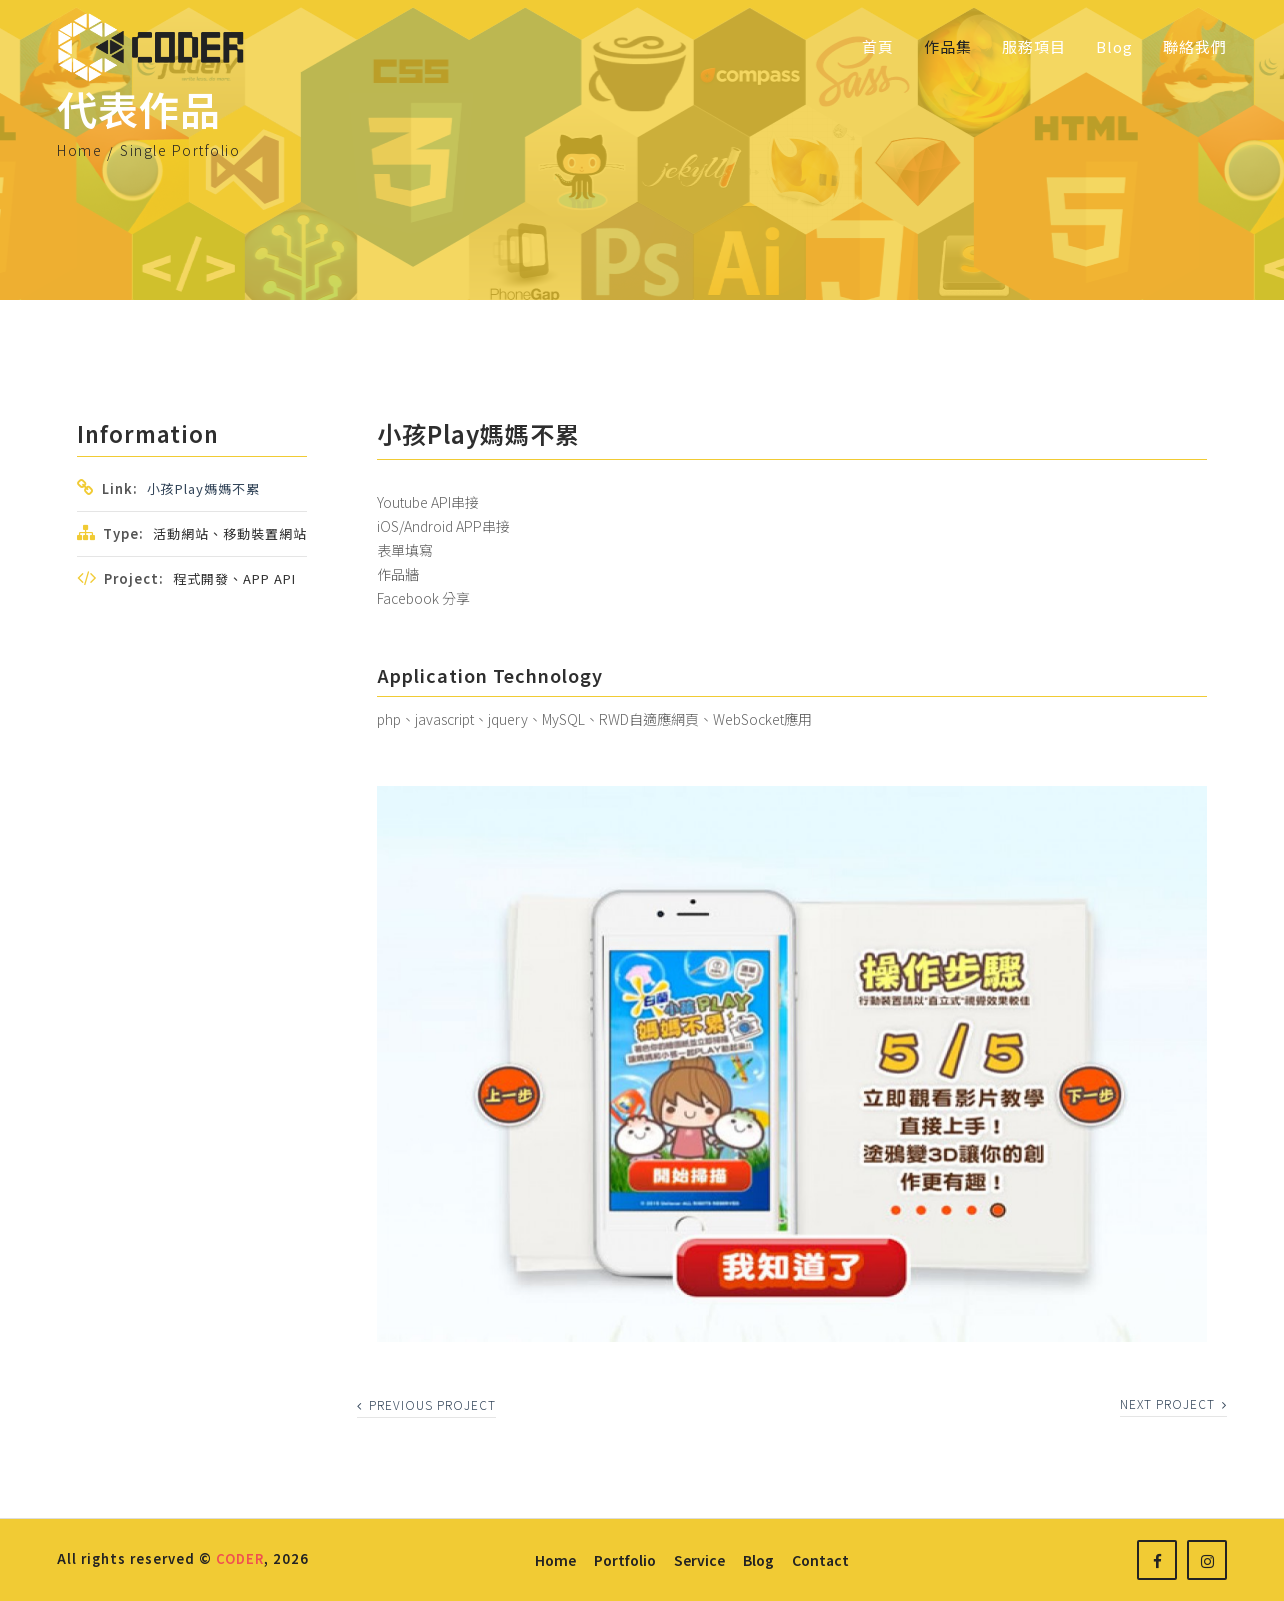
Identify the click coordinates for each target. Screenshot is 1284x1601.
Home (79, 150)
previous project (426, 1404)
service (699, 1560)
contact (820, 1560)
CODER (240, 1558)
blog (758, 1560)
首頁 (878, 46)
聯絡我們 (1195, 46)
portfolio (625, 1560)
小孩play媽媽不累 (203, 488)
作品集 (948, 46)
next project (1173, 1403)
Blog (1114, 46)
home (555, 1560)
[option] (792, 1063)
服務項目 (1034, 46)
